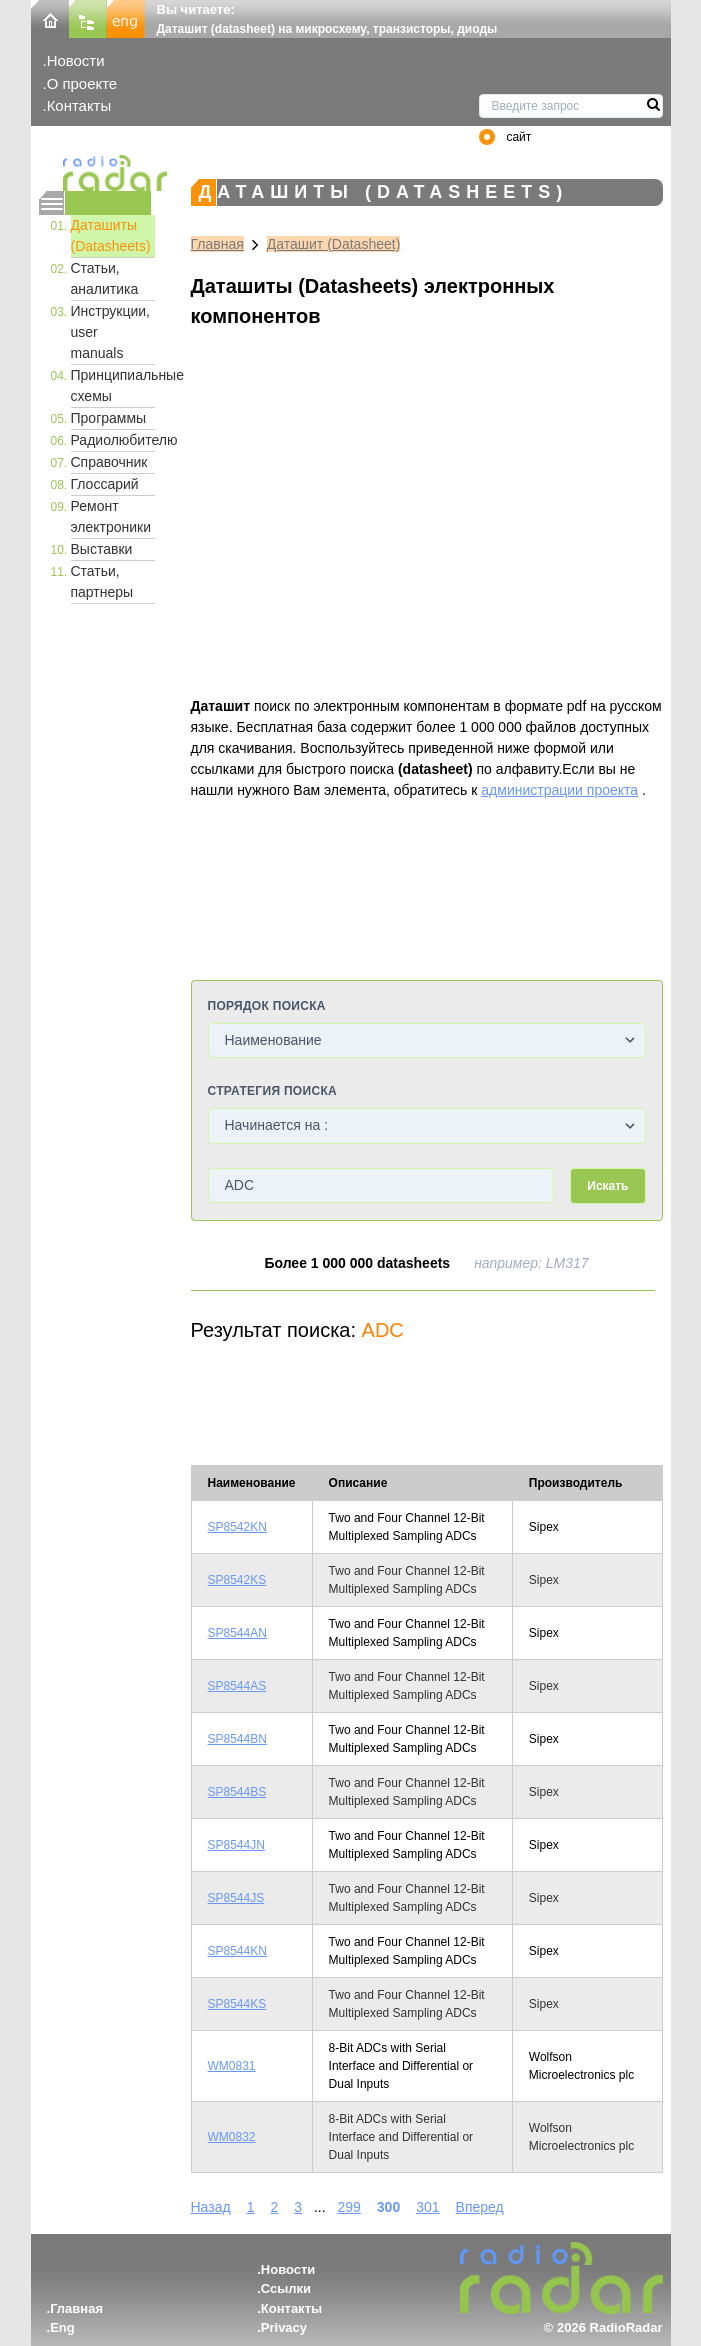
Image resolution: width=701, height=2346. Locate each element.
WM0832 (232, 2137)
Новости (76, 60)
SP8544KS (237, 2004)
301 (427, 2207)
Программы (109, 418)
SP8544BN (237, 1739)
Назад (211, 2207)
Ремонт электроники (111, 516)
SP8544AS (237, 1686)
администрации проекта (559, 790)
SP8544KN (237, 1951)
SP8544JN (236, 1845)
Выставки (102, 549)
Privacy (284, 2327)
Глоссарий (105, 484)
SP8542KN (237, 1527)
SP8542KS (237, 1580)
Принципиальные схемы (113, 385)
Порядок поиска (267, 1006)
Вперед (480, 2207)
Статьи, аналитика (105, 278)
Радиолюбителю (113, 440)
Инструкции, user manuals (111, 332)
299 (348, 2207)
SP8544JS (236, 1898)
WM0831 (232, 2066)
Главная (217, 244)
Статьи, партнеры (102, 581)
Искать (607, 1186)
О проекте (82, 83)
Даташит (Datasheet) (334, 244)
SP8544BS (237, 1792)
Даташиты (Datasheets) (111, 235)
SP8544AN (237, 1633)
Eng (62, 2327)
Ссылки (286, 2288)
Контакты (79, 105)
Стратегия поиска (272, 1091)
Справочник (109, 462)
